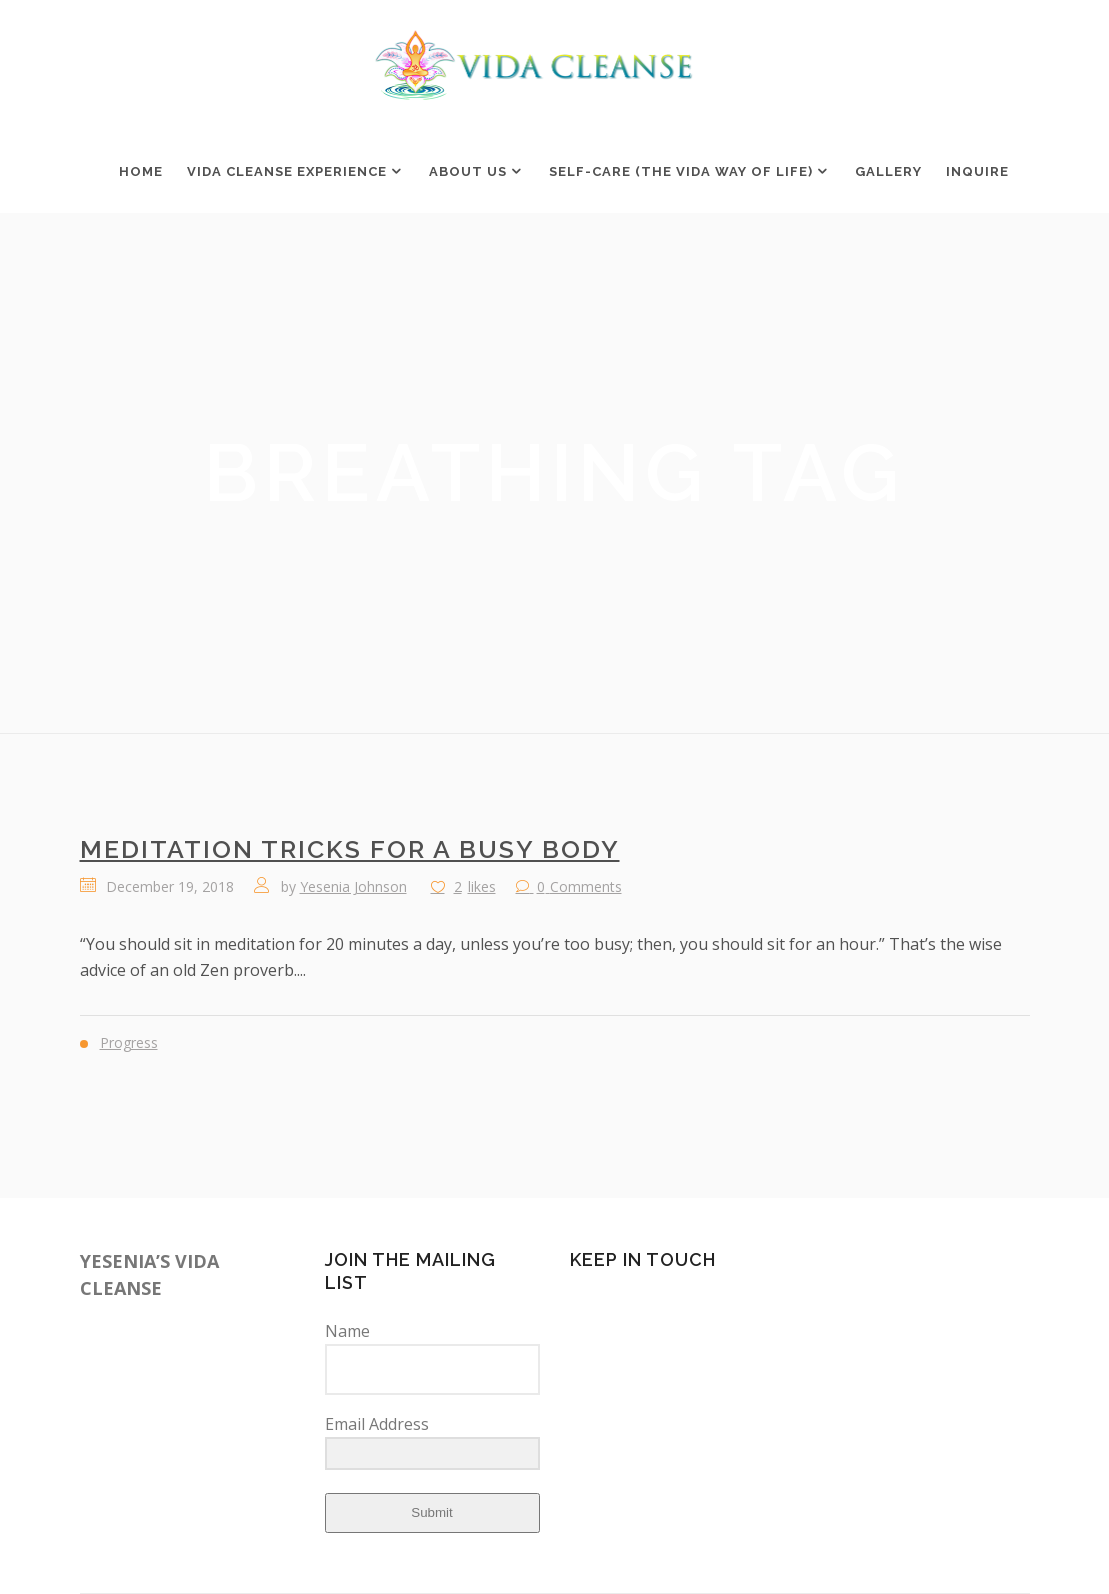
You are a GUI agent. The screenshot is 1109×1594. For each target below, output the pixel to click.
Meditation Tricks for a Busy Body (350, 849)
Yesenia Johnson (353, 886)
